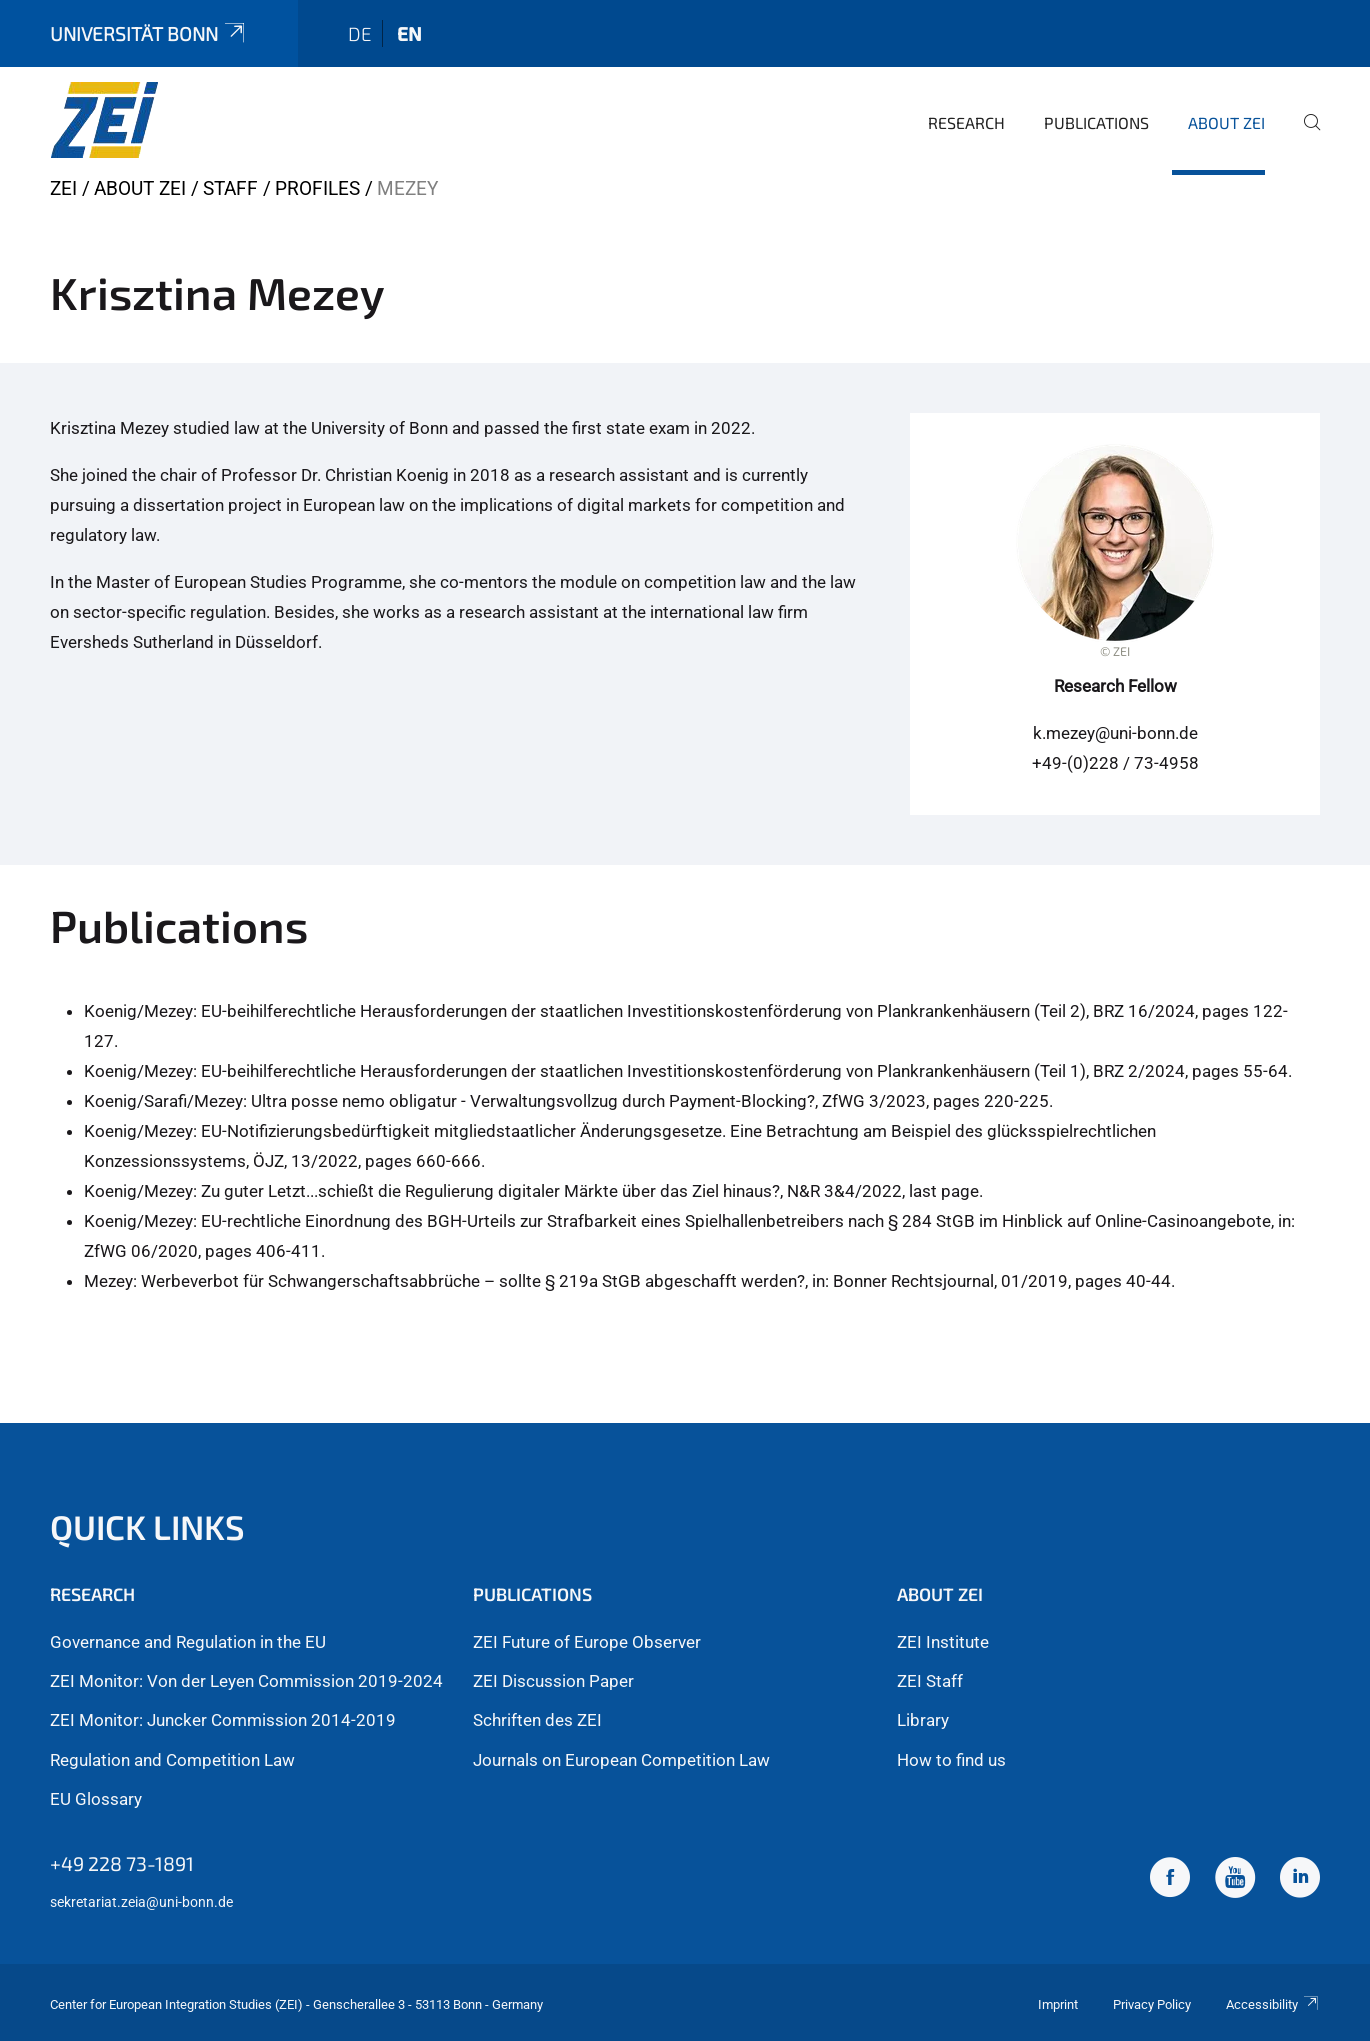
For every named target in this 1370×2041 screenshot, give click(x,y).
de (360, 33)
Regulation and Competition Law (172, 1760)
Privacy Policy (1152, 2004)
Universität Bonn (149, 33)
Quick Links (147, 1526)
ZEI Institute (943, 1642)
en (409, 33)
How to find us (951, 1760)
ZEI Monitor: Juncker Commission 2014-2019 (223, 1720)
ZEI (63, 188)
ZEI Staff (930, 1681)
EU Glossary (96, 1799)
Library (923, 1720)
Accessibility (1273, 2004)
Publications (1096, 122)
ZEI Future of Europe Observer (587, 1642)
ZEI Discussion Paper (553, 1681)
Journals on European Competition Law (621, 1760)
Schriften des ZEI (537, 1720)
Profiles (317, 188)
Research (966, 122)
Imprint (1058, 2004)
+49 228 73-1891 (122, 1863)
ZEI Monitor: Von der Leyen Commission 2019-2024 (246, 1681)
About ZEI (1226, 122)
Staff (230, 188)
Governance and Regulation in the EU (188, 1642)
